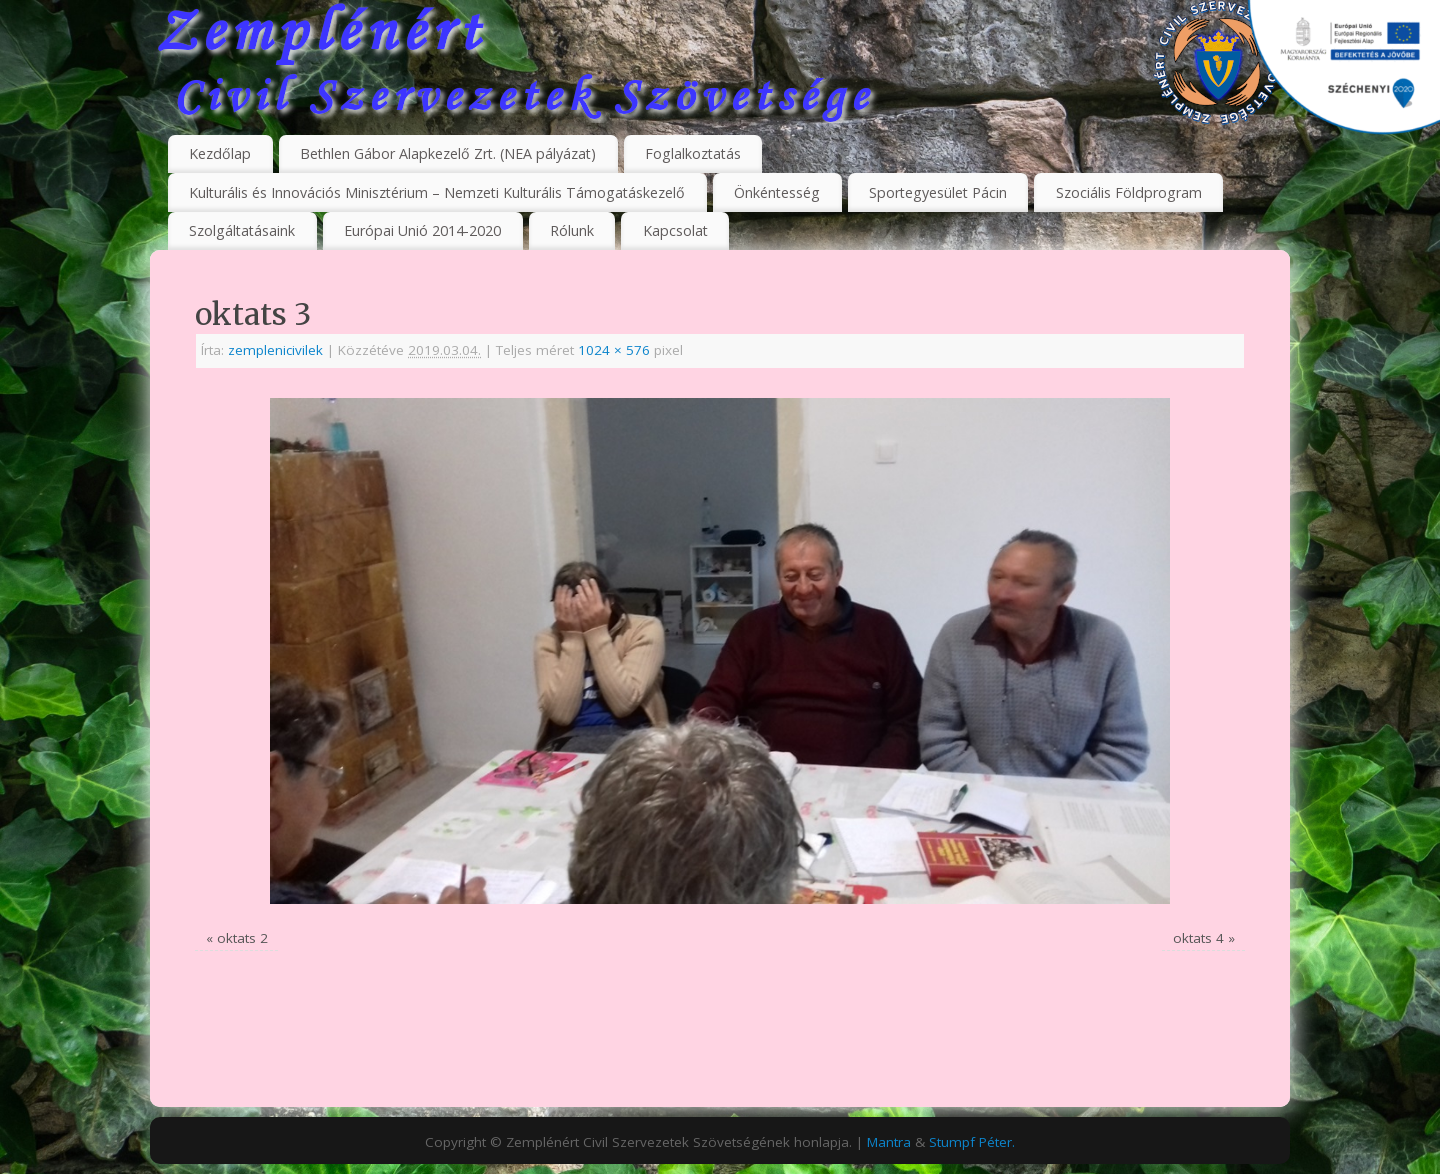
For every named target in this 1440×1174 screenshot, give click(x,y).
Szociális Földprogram (1129, 192)
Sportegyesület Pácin (938, 192)
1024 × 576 (614, 350)
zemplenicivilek (275, 350)
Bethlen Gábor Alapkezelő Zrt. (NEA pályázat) (448, 153)
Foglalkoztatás (693, 153)
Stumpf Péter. (972, 1142)
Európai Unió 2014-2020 (422, 230)
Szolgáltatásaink (242, 230)
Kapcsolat (675, 230)
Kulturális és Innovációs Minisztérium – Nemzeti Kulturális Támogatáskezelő (437, 192)
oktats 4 (1198, 938)
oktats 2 (242, 938)
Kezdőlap (220, 153)
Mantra (889, 1142)
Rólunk (572, 230)
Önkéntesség (777, 192)
